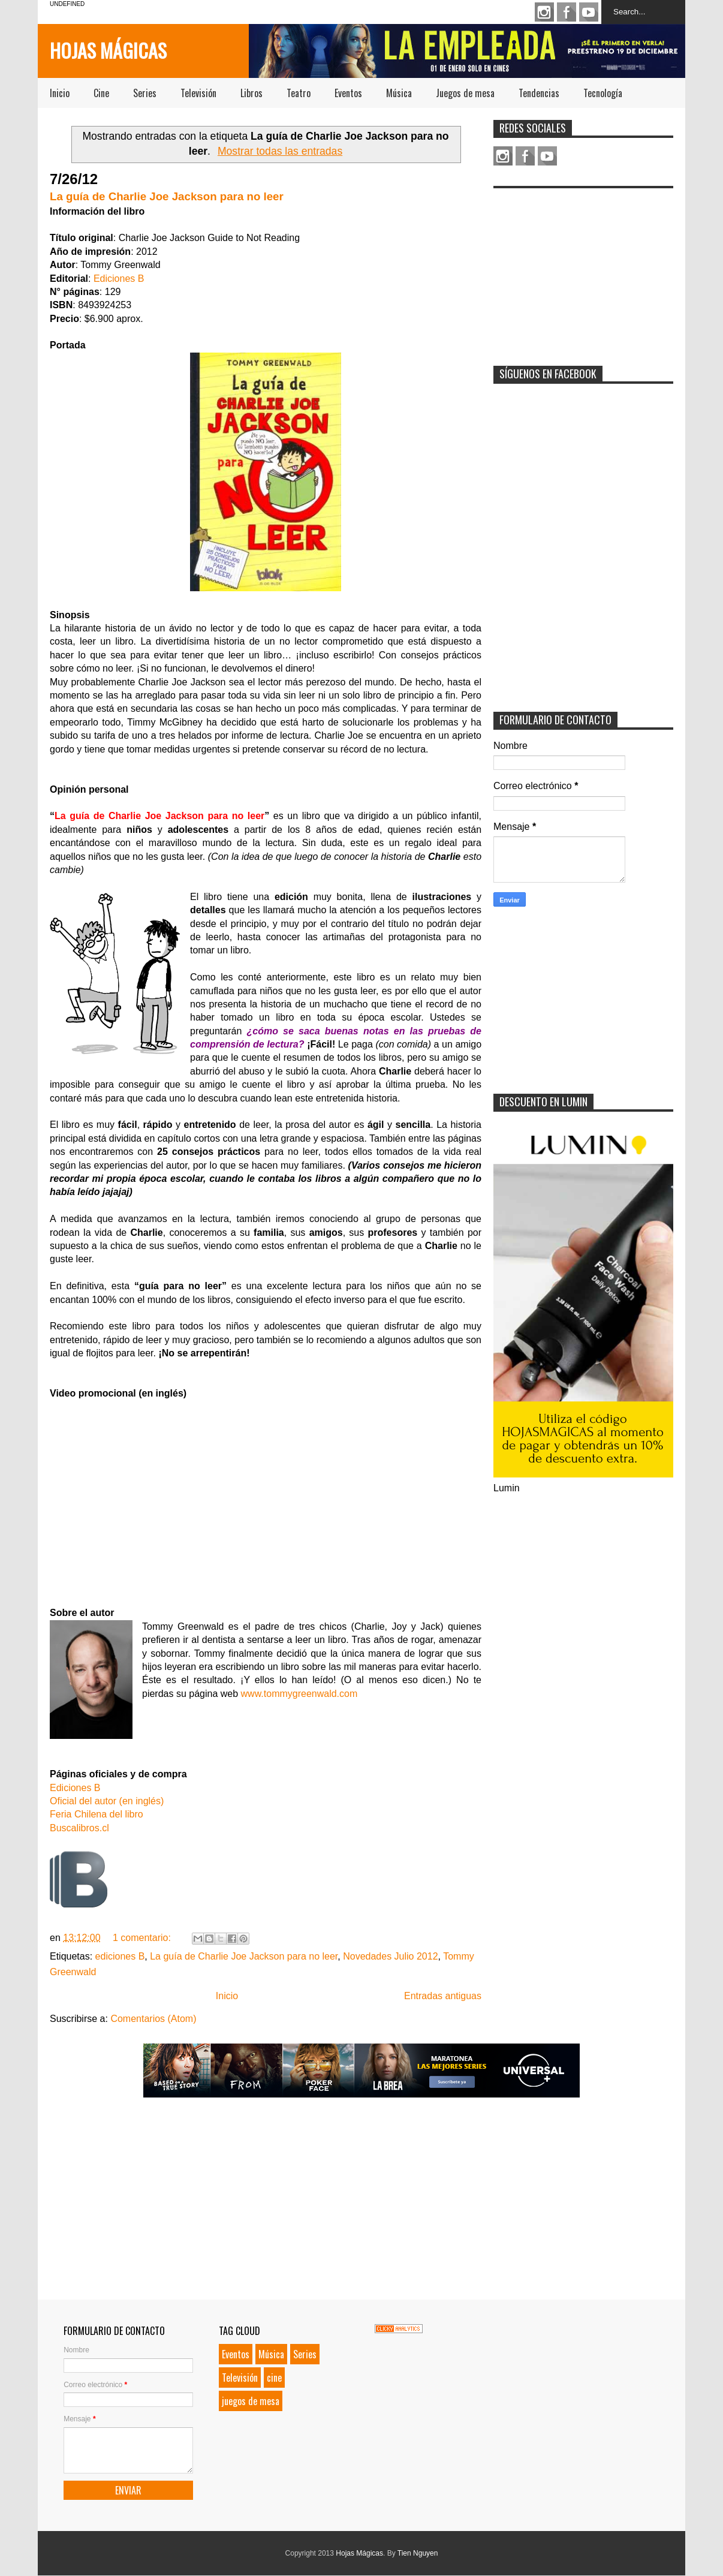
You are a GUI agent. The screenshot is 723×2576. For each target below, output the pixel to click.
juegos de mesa (250, 2401)
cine (274, 2377)
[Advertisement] (583, 269)
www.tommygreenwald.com (299, 1694)
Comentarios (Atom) (153, 2019)
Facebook (566, 12)
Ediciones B (119, 278)
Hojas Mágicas (108, 50)
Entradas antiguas (442, 1996)
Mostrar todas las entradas (280, 151)
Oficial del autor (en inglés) (107, 1801)
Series (144, 93)
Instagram (544, 12)
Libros (251, 93)
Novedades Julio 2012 (390, 1956)
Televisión (198, 93)
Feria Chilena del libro (96, 1814)
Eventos (348, 93)
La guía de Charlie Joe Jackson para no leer (167, 196)
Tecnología (602, 93)
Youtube (588, 12)
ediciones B (120, 1956)
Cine (101, 93)
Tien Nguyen (417, 2553)
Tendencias (539, 93)
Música (399, 93)
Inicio (60, 93)
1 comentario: (143, 1938)
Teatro (299, 93)
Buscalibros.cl (79, 1828)
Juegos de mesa (465, 93)
